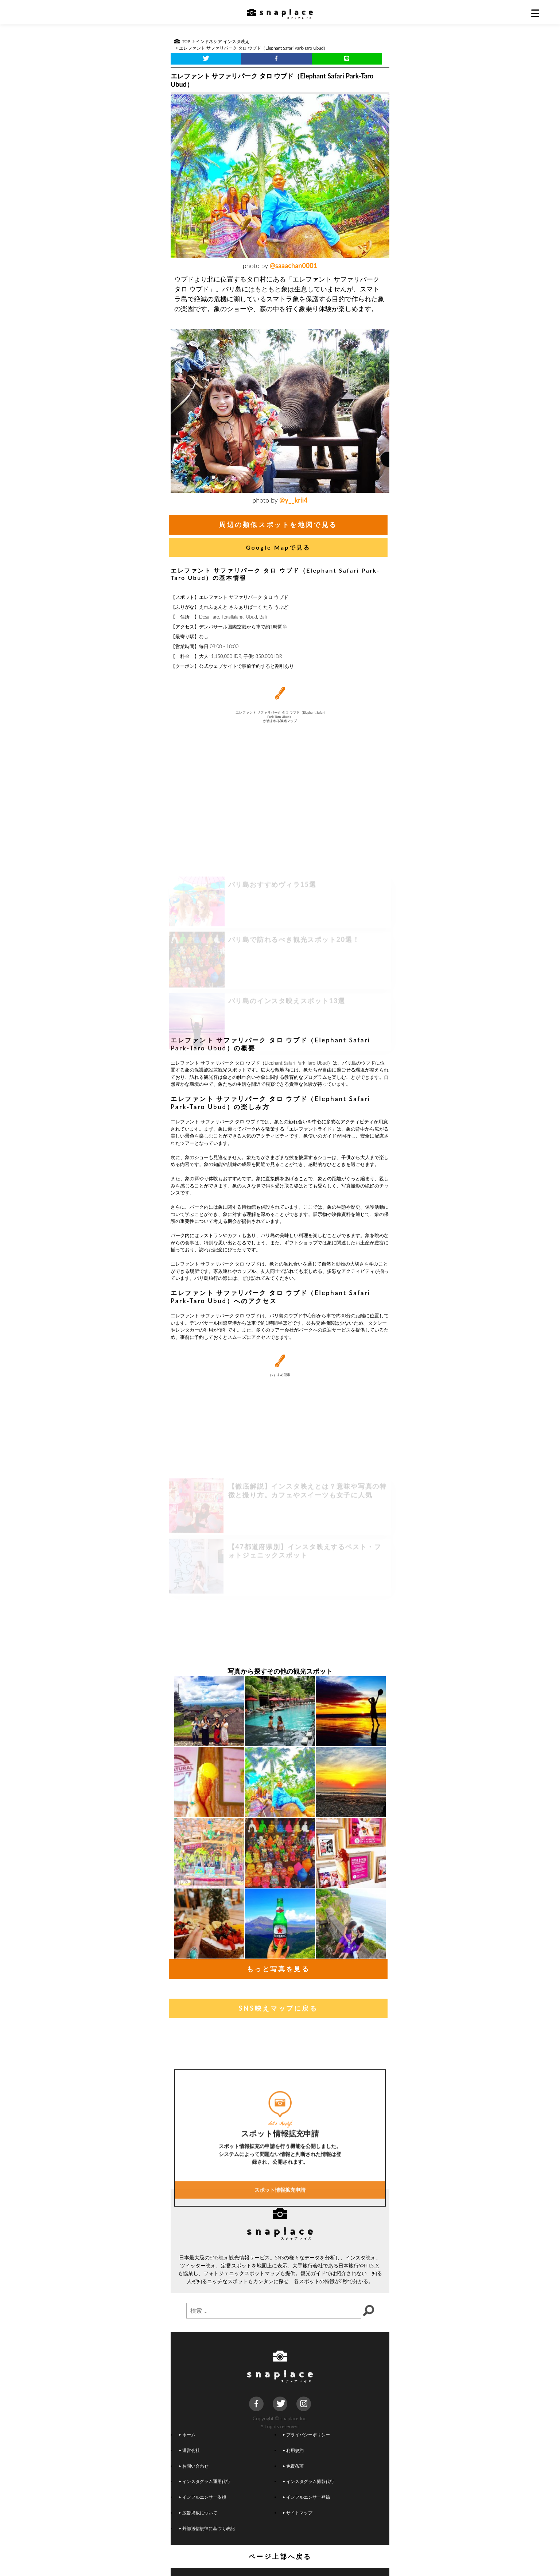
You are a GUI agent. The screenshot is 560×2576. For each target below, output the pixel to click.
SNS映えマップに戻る (278, 2008)
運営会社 (189, 2450)
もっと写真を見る (278, 1969)
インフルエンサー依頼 (202, 2496)
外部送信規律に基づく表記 (207, 2528)
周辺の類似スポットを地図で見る (278, 524)
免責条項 (293, 2465)
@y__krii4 (293, 500)
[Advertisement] (280, 975)
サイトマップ (297, 2512)
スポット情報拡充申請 (280, 2260)
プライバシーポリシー (306, 2434)
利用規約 (293, 2450)
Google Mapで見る (278, 547)
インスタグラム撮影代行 (308, 2481)
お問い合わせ (194, 2465)
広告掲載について (198, 2512)
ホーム (187, 2434)
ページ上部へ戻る (280, 2556)
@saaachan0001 (293, 266)
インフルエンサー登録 (306, 2496)
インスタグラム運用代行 (204, 2481)
